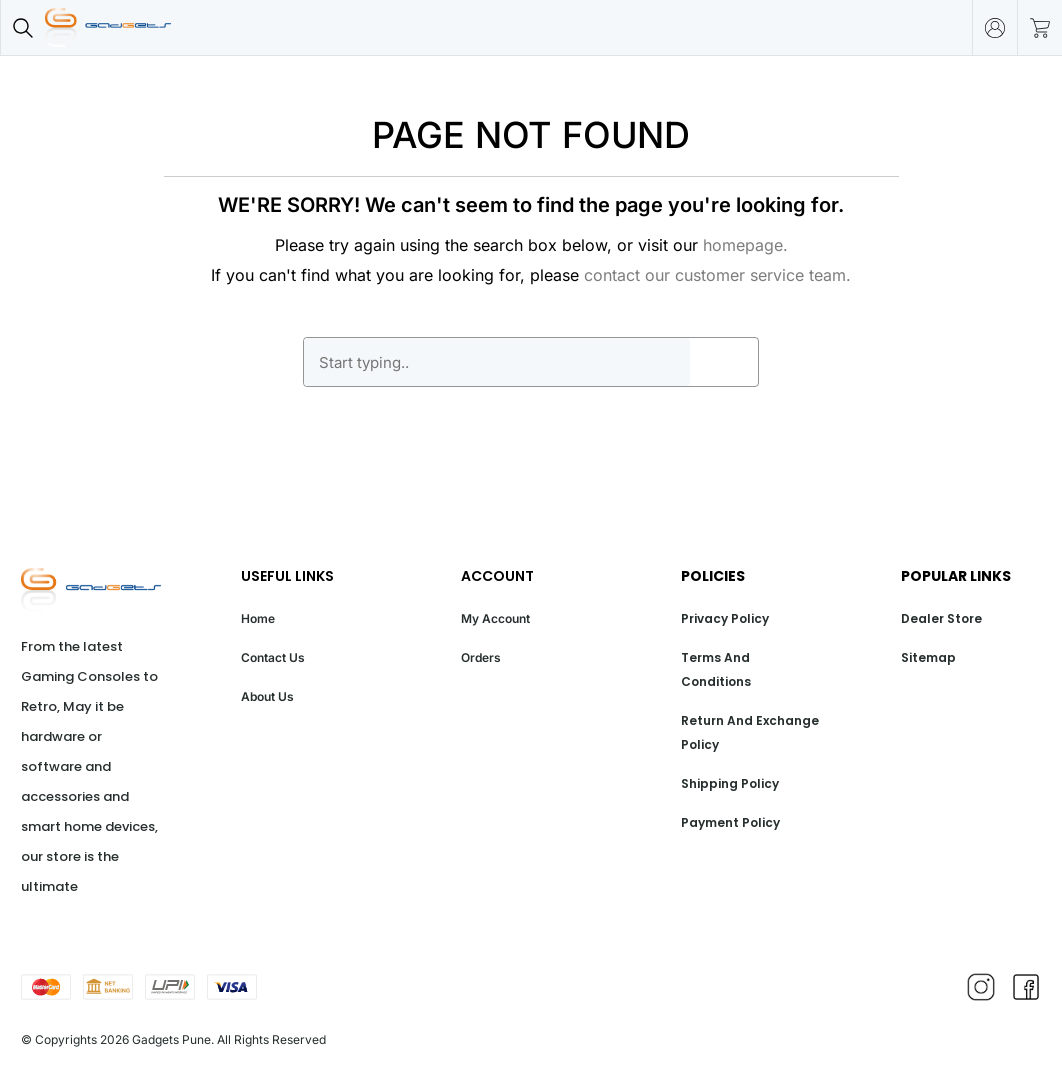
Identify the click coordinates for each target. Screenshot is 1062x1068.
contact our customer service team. (717, 275)
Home (258, 618)
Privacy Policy (725, 618)
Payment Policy (730, 822)
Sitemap (928, 657)
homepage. (745, 245)
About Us (267, 696)
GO (724, 362)
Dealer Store (941, 618)
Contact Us (273, 657)
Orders (481, 657)
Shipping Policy (730, 783)
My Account (495, 618)
